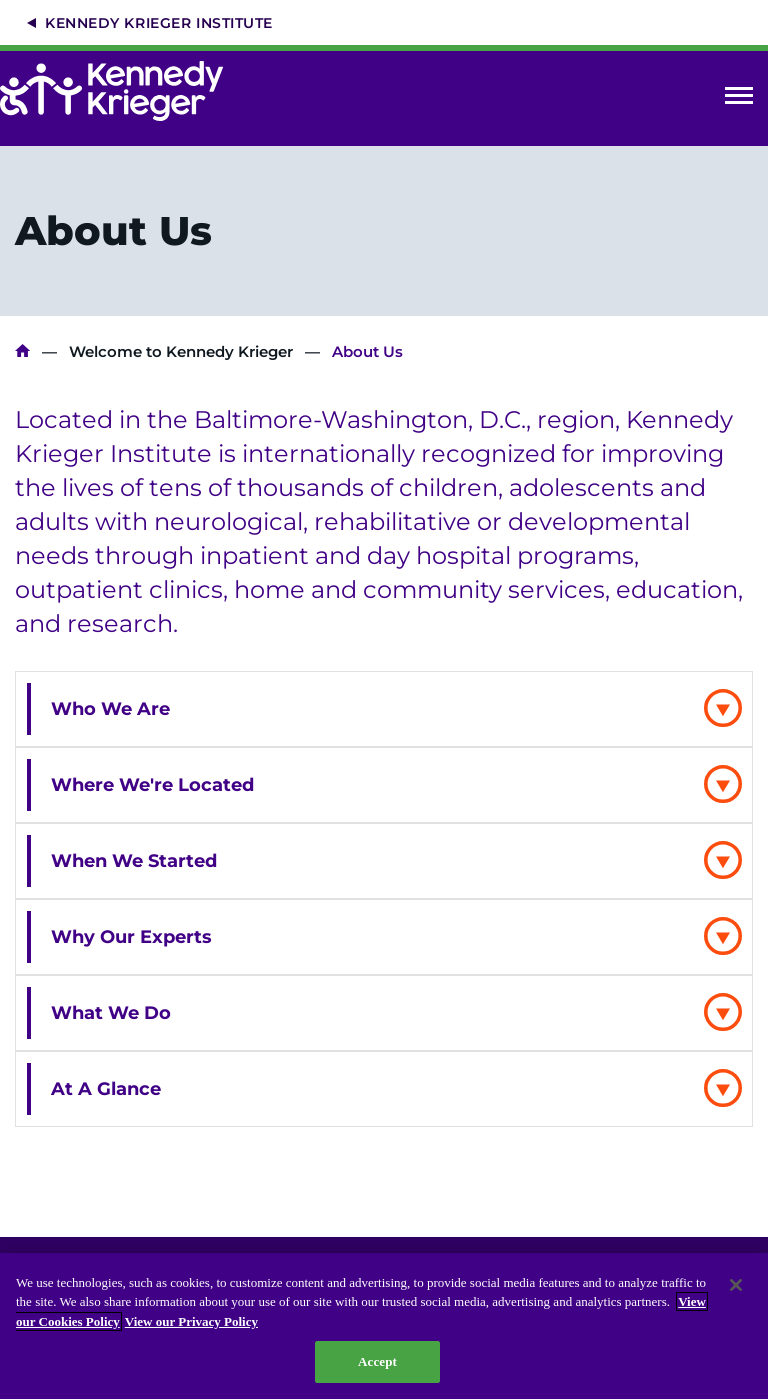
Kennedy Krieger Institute (159, 23)
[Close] (736, 1285)
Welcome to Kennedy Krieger (181, 351)
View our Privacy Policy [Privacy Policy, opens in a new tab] (191, 1321)
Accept (377, 1361)
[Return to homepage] (121, 91)
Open (739, 99)
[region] (384, 1326)
